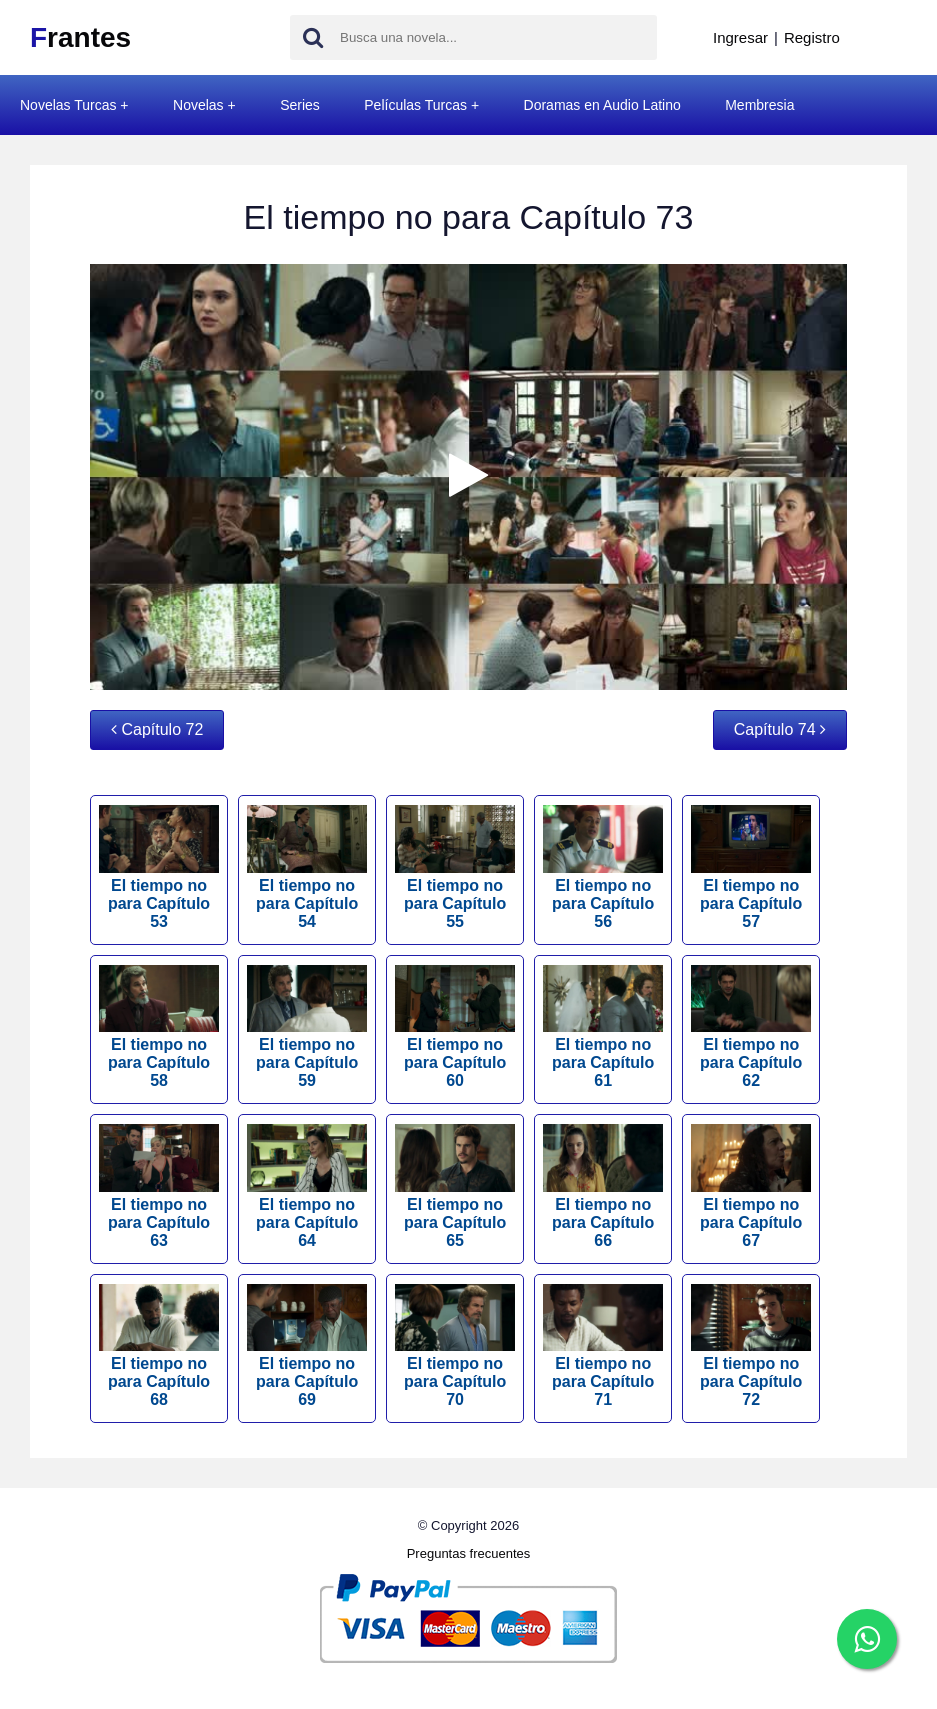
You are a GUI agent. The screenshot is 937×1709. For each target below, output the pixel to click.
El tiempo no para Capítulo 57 (751, 867)
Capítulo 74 (780, 729)
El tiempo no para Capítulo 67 (751, 1186)
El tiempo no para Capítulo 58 (159, 1027)
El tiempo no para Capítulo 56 (603, 867)
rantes (80, 37)
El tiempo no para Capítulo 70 (455, 1346)
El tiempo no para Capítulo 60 (455, 1027)
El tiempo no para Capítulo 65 (455, 1186)
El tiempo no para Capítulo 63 (159, 1186)
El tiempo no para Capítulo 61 (603, 1027)
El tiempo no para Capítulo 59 (307, 1027)
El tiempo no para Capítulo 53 (159, 867)
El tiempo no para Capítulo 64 (307, 1186)
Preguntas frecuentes (469, 1553)
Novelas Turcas (68, 105)
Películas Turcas (415, 105)
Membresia (759, 105)
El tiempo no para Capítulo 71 (603, 1346)
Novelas (198, 105)
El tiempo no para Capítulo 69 (307, 1346)
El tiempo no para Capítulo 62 (751, 1027)
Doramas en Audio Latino (602, 105)
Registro (812, 37)
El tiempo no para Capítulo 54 (307, 867)
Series (300, 105)
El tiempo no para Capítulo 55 (455, 867)
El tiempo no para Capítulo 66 (603, 1186)
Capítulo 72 (157, 729)
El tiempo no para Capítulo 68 (159, 1346)
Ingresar (740, 37)
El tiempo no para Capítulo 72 (751, 1346)
